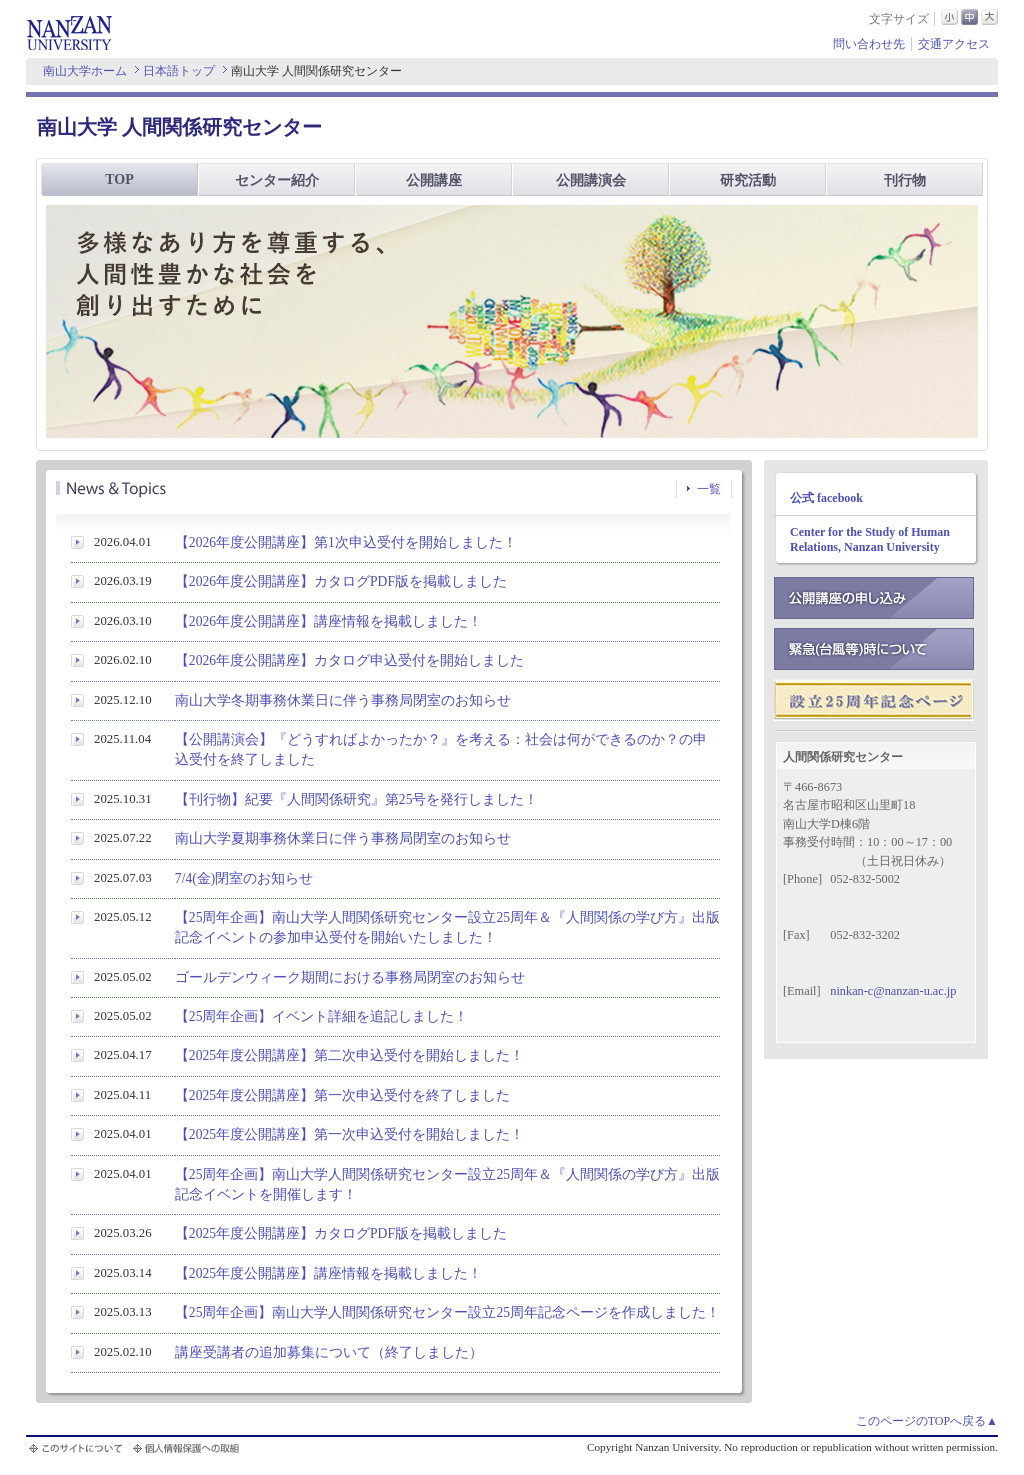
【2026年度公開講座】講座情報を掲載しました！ (328, 621)
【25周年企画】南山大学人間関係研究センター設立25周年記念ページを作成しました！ (447, 1312)
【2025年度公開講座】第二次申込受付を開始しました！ (349, 1055)
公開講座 (434, 180)
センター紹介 (277, 180)
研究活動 (748, 180)
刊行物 (905, 180)
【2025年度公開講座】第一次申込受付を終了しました (342, 1095)
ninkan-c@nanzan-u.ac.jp (893, 991)
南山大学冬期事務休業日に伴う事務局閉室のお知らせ (343, 700)
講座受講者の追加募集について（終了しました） (329, 1352)
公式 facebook (826, 498)
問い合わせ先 (869, 44)
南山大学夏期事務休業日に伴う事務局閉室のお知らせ (343, 838)
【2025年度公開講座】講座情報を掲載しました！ (328, 1273)
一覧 (709, 489)
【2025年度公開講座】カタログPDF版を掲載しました (341, 1233)
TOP (119, 179)
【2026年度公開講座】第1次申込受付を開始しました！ (346, 542)
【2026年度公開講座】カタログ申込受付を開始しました (349, 660)
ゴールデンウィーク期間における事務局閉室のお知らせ (350, 977)
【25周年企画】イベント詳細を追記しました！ (322, 1016)
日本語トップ (179, 71)
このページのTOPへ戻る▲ (927, 1421)
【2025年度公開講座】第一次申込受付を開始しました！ (349, 1134)
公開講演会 (591, 180)
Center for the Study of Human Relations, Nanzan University (870, 540)
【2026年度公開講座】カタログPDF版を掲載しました (341, 581)
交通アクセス (954, 44)
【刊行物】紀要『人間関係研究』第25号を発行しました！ (357, 799)
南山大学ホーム (85, 71)
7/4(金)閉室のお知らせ (244, 878)
